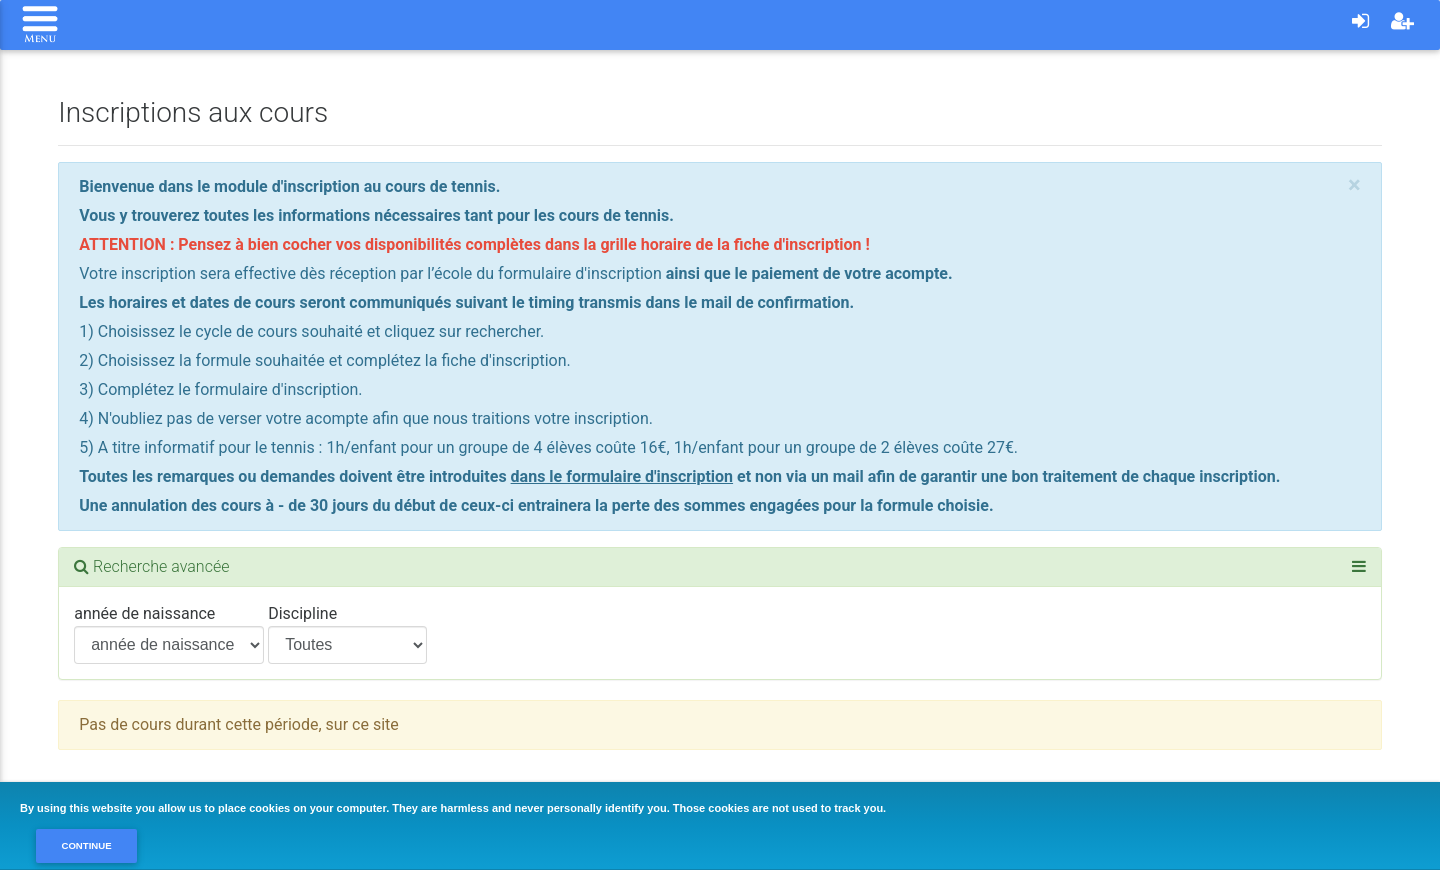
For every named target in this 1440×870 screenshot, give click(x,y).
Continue (86, 845)
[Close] (1354, 185)
